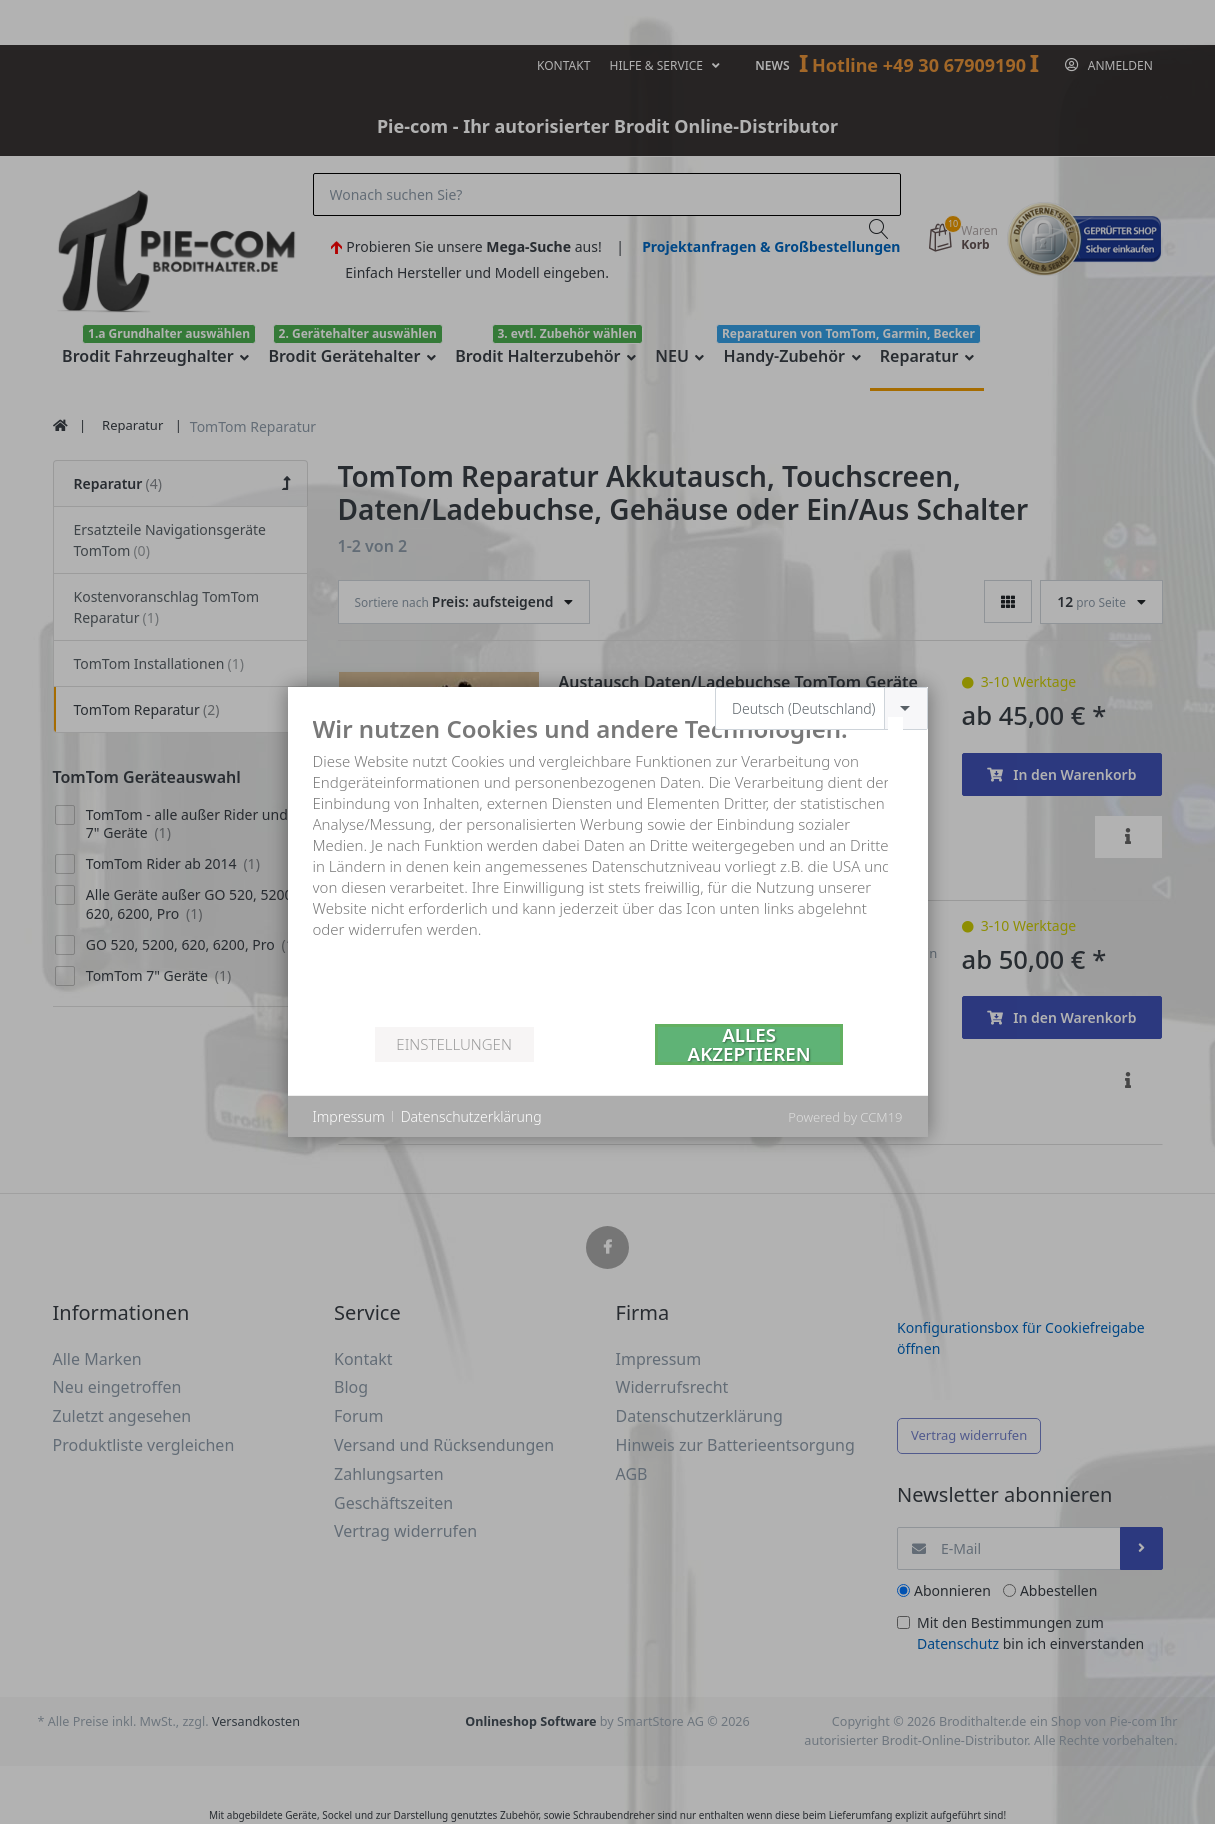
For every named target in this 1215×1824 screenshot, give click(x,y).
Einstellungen (453, 1044)
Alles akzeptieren (749, 1044)
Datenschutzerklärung (471, 1116)
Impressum (349, 1116)
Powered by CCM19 (845, 1117)
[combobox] (821, 708)
